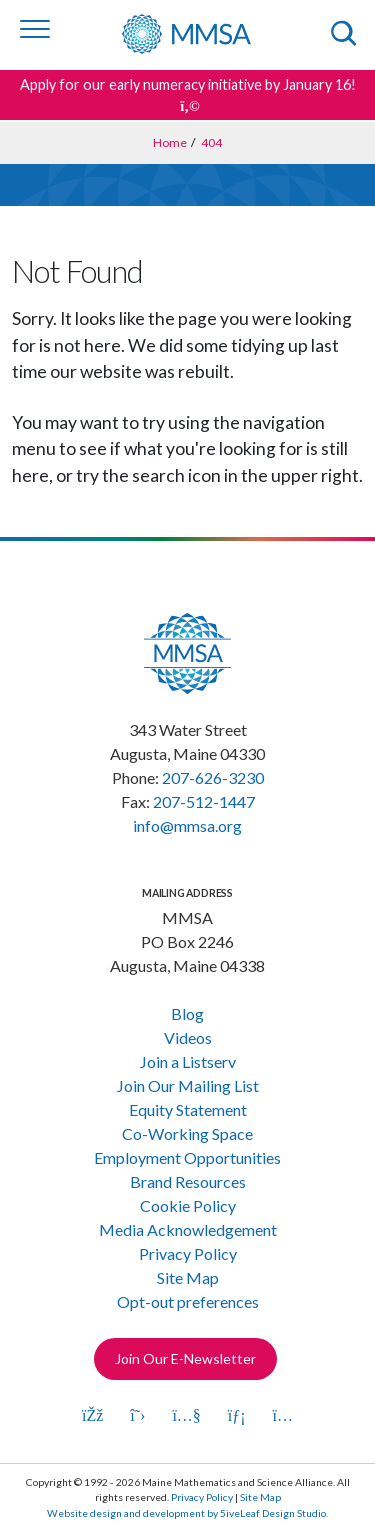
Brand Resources (188, 1181)
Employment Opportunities (187, 1157)
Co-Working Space (187, 1133)
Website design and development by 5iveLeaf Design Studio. (187, 1513)
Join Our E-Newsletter (185, 1358)
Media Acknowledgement (188, 1229)
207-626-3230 (213, 777)
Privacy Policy (188, 1253)
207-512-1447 (204, 801)
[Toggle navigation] (35, 29)
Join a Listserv (188, 1061)
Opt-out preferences (188, 1301)
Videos (188, 1037)
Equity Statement (188, 1109)
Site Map (188, 1277)
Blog (187, 1013)
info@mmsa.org (187, 825)
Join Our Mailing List (188, 1085)
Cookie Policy (188, 1205)
